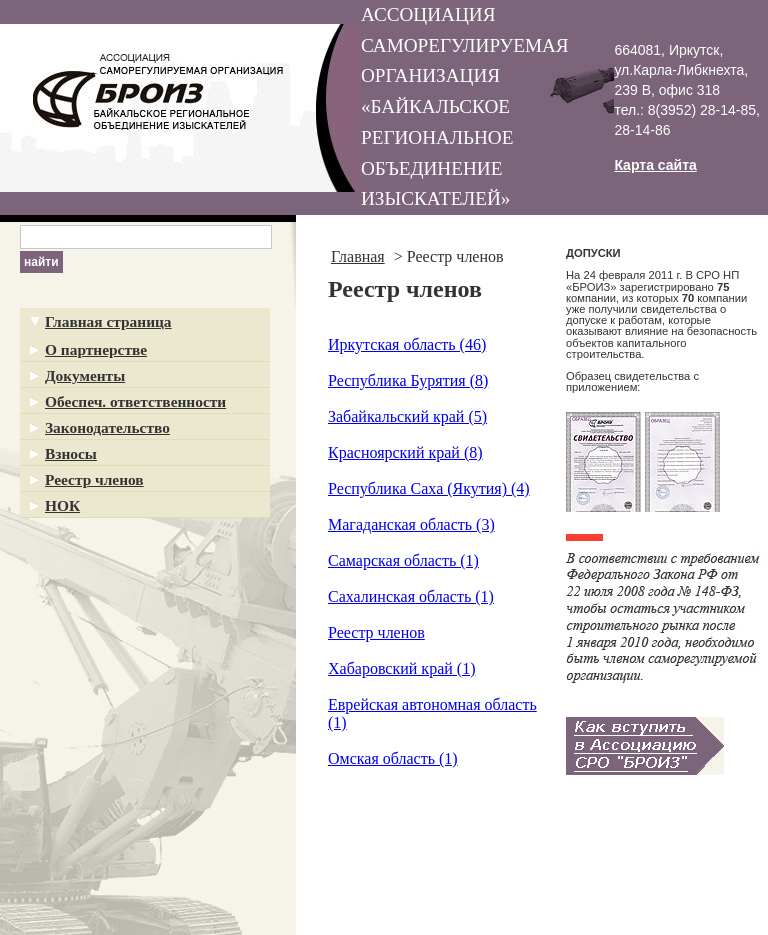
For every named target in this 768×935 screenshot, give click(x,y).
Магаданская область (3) (411, 524)
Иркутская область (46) (407, 344)
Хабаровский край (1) (401, 668)
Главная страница (108, 321)
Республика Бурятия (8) (408, 380)
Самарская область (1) (403, 560)
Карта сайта (655, 165)
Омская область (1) (393, 758)
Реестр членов (376, 632)
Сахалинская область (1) (411, 596)
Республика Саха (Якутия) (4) (429, 488)
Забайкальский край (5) (407, 416)
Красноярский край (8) (405, 452)
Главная (358, 256)
